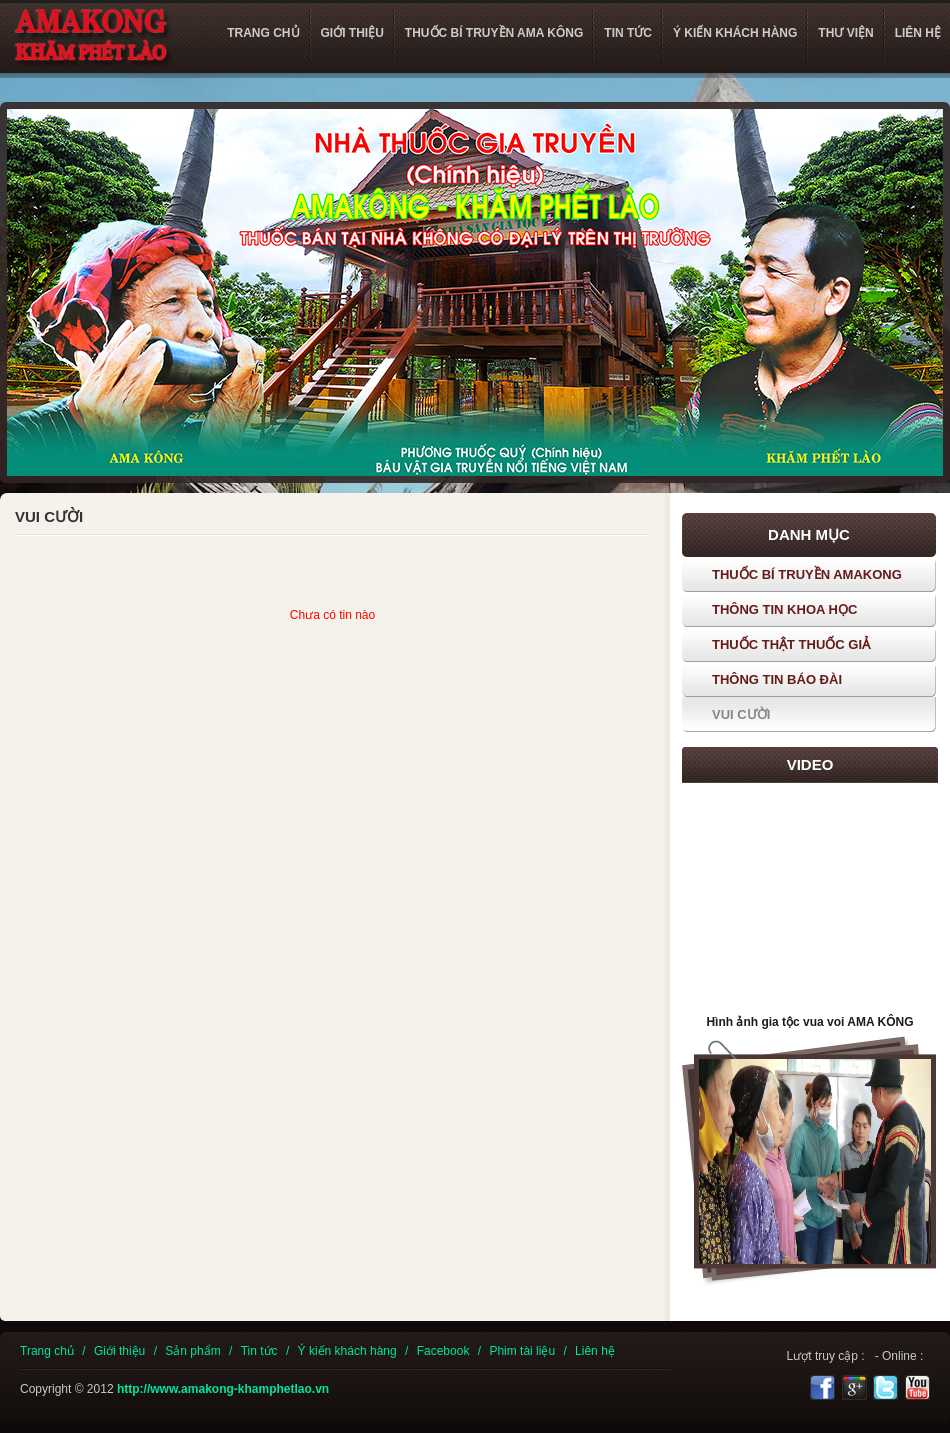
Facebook (443, 1351)
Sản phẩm (192, 1351)
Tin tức (259, 1351)
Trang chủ (47, 1351)
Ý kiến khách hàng (347, 1351)
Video (810, 764)
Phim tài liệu (522, 1351)
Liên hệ (595, 1351)
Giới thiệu (119, 1351)
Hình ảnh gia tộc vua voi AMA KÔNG (809, 1022)
